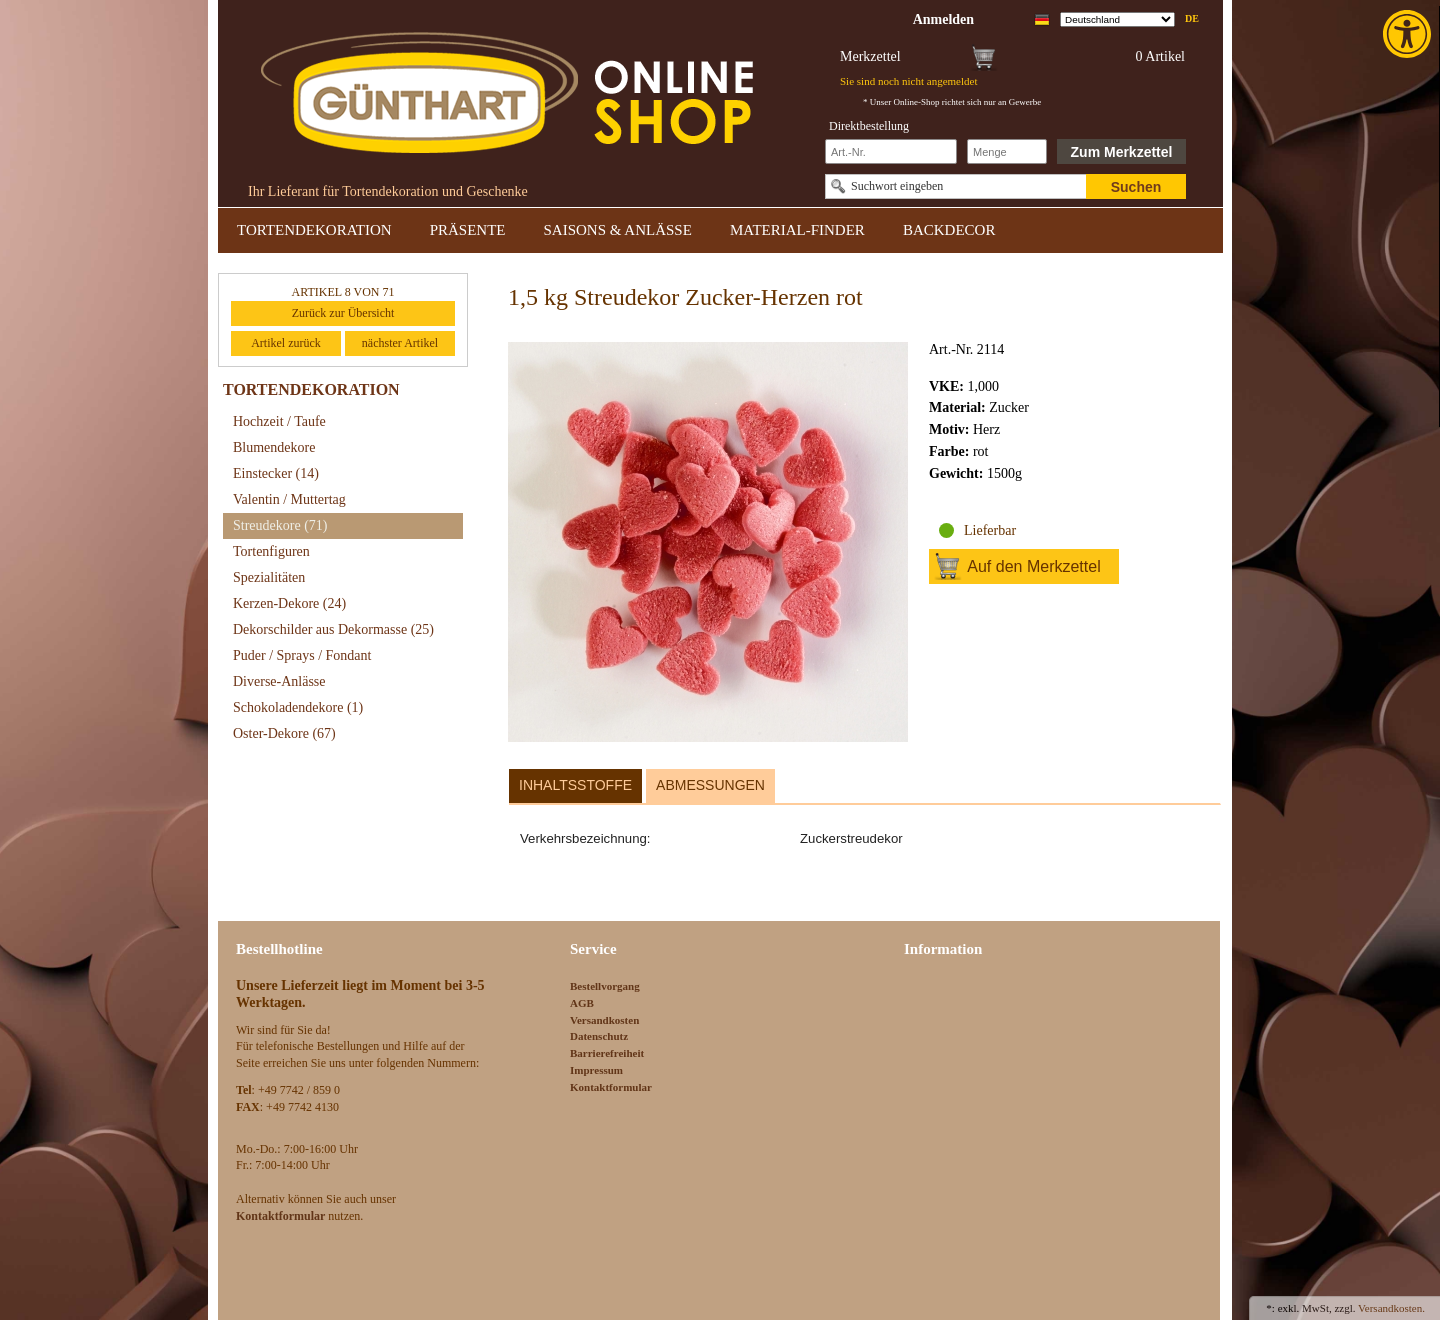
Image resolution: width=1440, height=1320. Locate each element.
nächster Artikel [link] (400, 343)
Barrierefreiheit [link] (607, 1053)
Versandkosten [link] (604, 1020)
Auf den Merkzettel (1033, 566)
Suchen (1136, 187)
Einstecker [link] (276, 473)
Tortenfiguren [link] (271, 551)
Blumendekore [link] (274, 447)
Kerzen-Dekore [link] (289, 603)
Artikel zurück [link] (286, 343)
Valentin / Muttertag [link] (289, 499)
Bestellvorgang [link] (605, 986)
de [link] (1192, 18)
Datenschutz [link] (599, 1036)
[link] (1409, 34)
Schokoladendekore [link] (298, 707)
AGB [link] (582, 1003)
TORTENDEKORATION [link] (314, 230)
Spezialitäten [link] (269, 577)
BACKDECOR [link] (949, 230)
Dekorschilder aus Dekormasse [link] (333, 629)
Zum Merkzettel (1122, 152)
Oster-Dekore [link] (284, 733)
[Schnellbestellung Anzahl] (1007, 151)
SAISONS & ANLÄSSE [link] (618, 230)
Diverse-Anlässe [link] (279, 681)
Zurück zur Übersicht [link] (343, 313)
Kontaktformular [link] (611, 1087)
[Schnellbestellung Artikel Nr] (891, 151)
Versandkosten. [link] (1391, 1308)
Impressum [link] (596, 1070)
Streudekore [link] (280, 525)
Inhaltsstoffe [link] (575, 785)
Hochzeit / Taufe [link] (279, 421)
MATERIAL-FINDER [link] (797, 230)
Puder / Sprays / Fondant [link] (302, 655)
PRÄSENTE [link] (468, 230)
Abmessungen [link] (710, 785)
